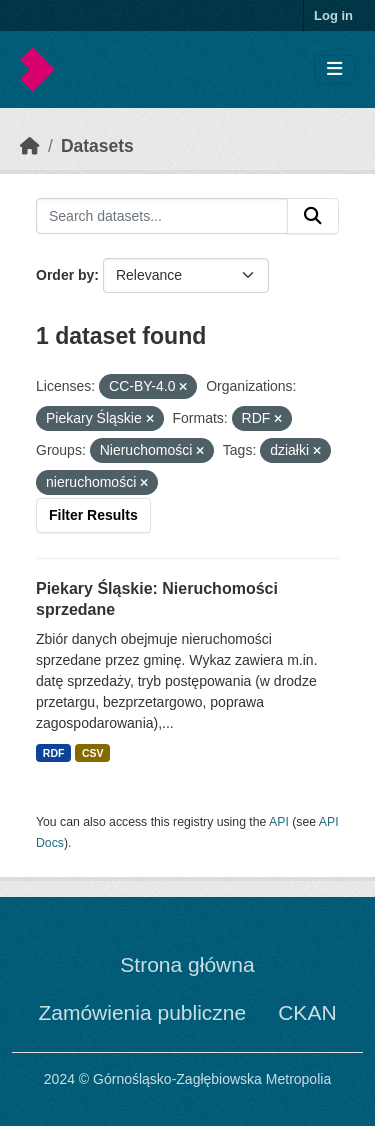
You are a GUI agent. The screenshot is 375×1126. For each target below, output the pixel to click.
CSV (93, 753)
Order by (65, 275)
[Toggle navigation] (334, 69)
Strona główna (187, 964)
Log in (333, 15)
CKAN (307, 1012)
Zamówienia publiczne (142, 1012)
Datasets (97, 146)
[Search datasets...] (162, 216)
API (279, 822)
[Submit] (313, 216)
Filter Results (93, 515)
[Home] (30, 146)
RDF (54, 753)
